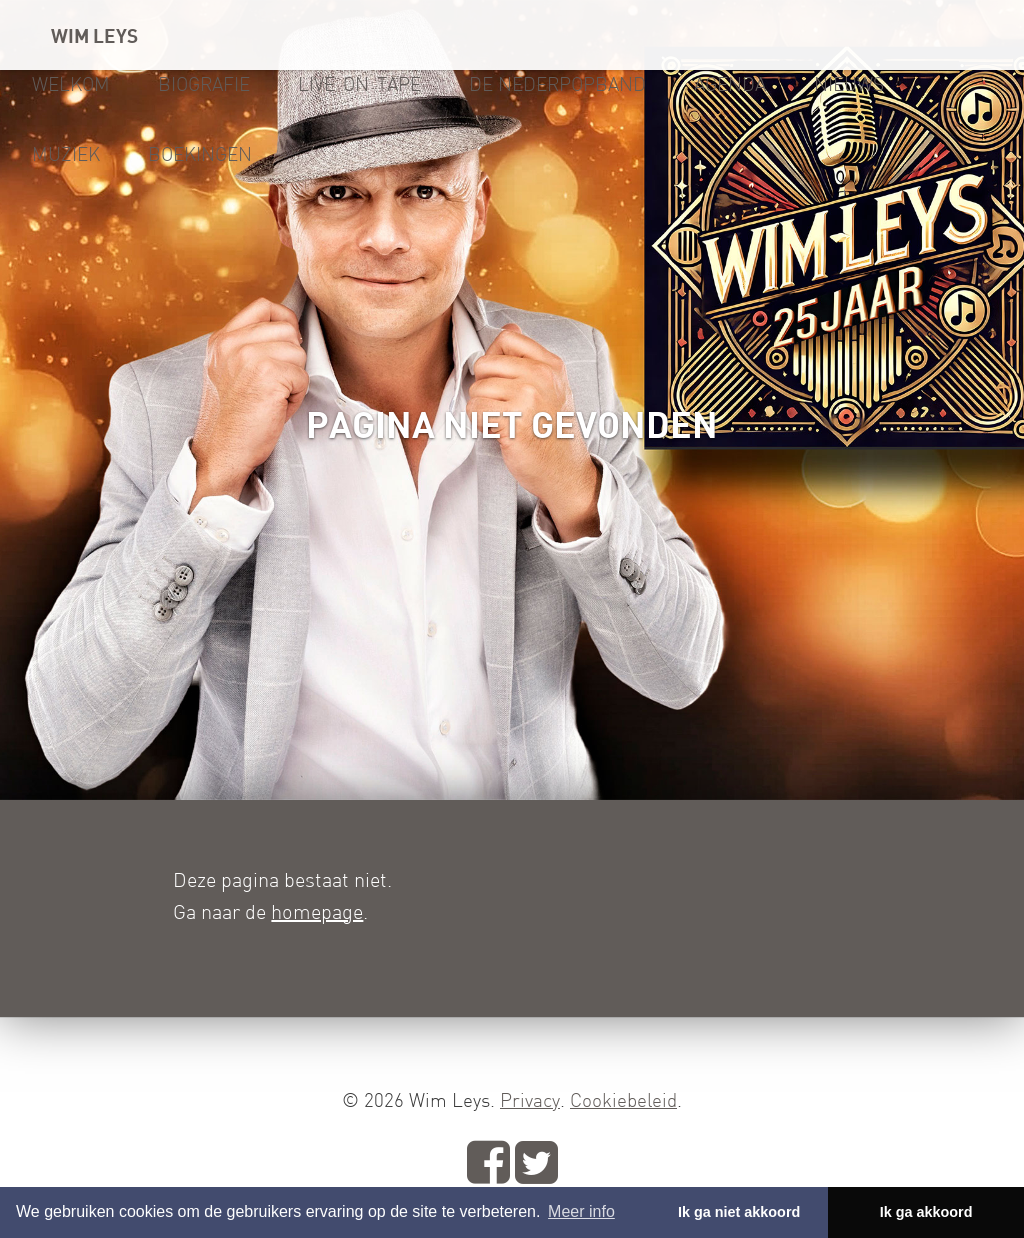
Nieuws (849, 84)
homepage (317, 911)
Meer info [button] (581, 1211)
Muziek (66, 154)
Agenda (730, 84)
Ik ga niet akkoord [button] (739, 1212)
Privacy (530, 1100)
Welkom (71, 84)
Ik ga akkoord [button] (926, 1212)
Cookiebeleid (623, 1100)
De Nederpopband (557, 84)
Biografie (204, 84)
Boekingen (200, 154)
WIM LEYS (94, 35)
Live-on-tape (359, 84)
